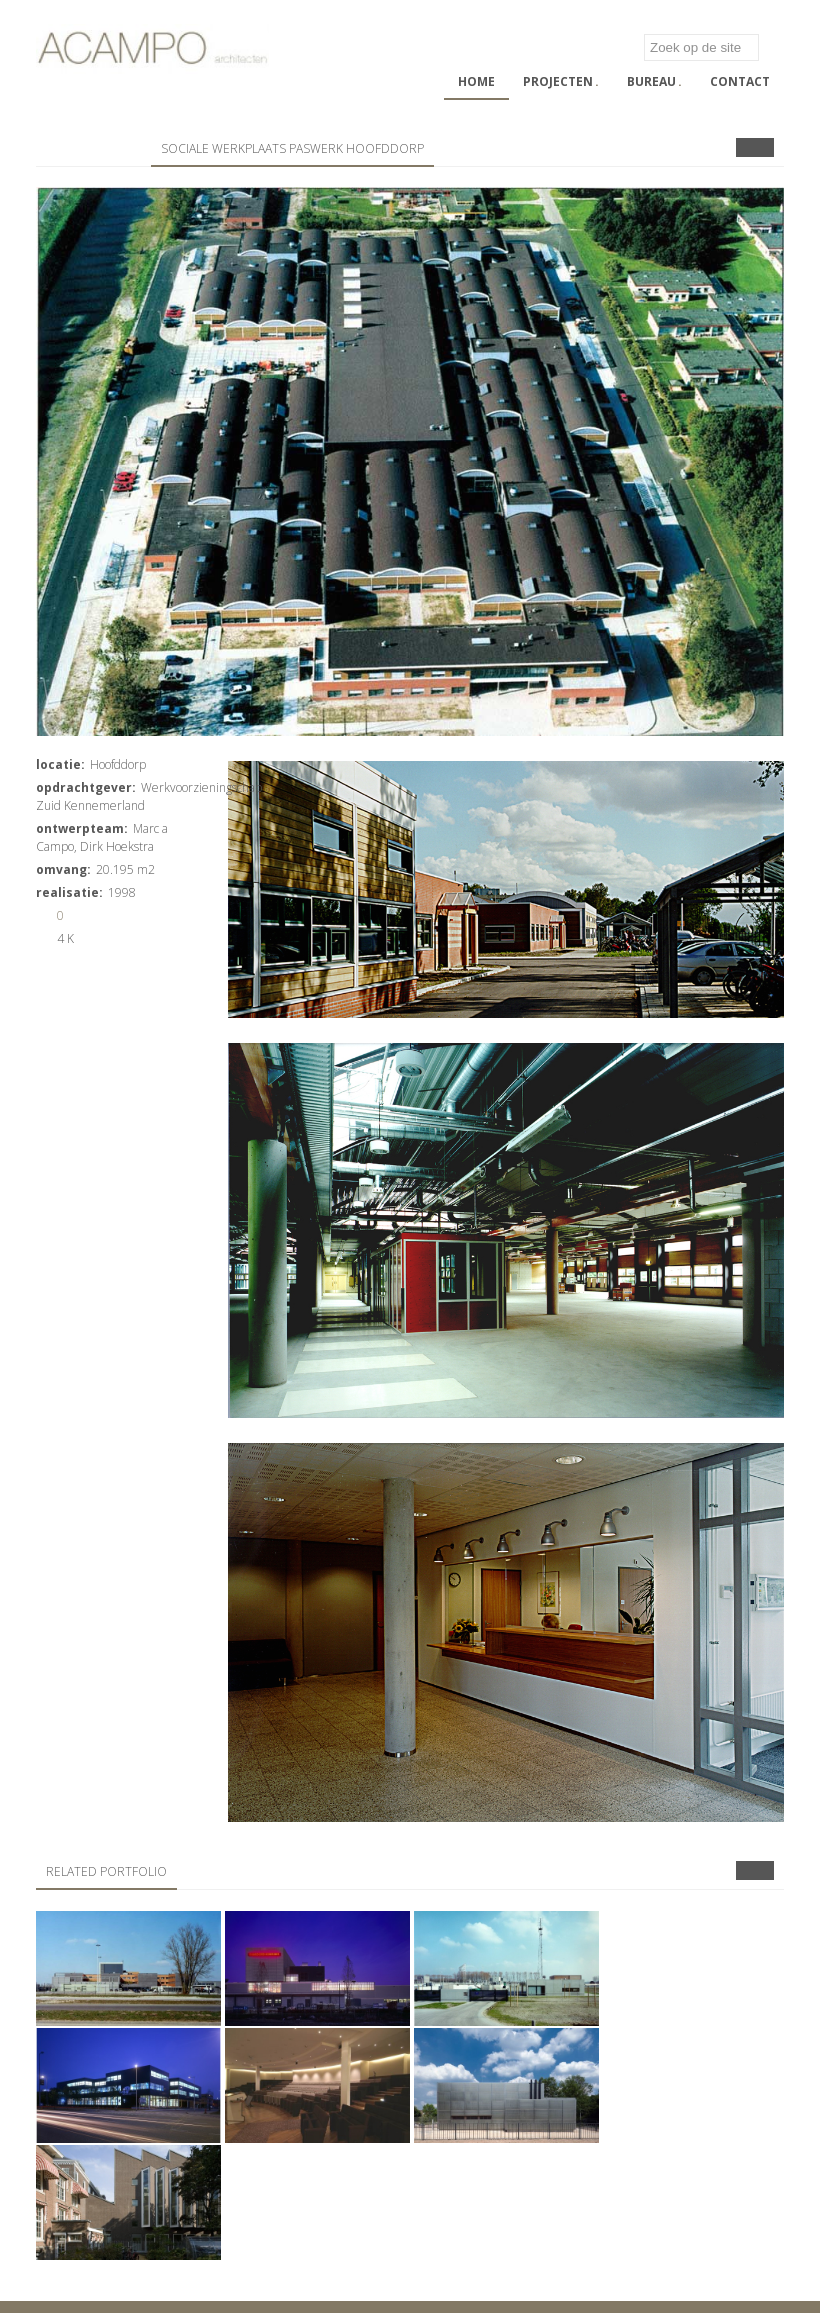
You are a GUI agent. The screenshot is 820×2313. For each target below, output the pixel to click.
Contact (740, 81)
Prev (745, 147)
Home (476, 81)
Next (764, 147)
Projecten (561, 81)
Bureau (654, 81)
